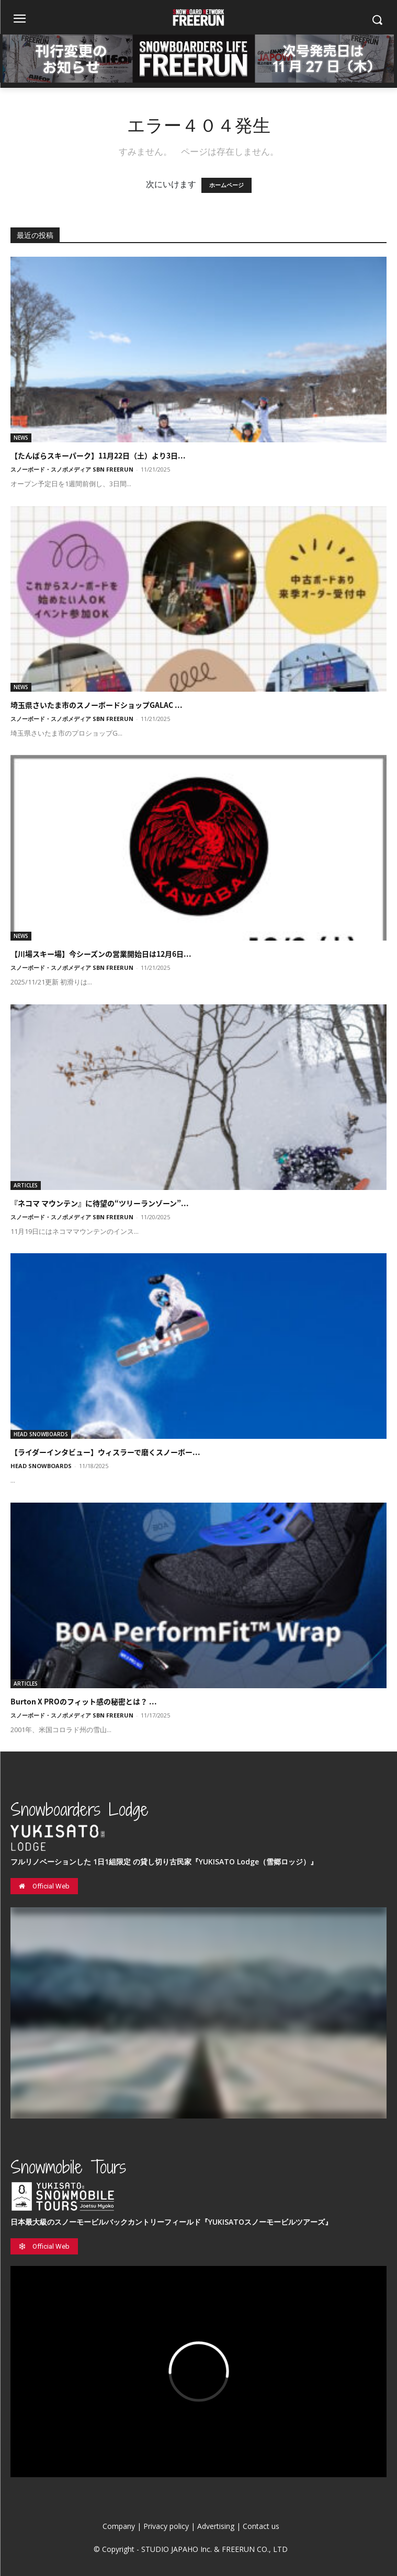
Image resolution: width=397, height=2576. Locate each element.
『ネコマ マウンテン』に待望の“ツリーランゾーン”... (99, 1203)
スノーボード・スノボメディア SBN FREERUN (71, 469)
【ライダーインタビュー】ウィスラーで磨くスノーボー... (105, 1452)
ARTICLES (26, 1185)
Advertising (215, 2526)
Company (119, 2526)
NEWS (21, 437)
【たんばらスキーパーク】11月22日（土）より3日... (98, 455)
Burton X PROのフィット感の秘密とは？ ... (83, 1701)
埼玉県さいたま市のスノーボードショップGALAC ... (96, 705)
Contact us (261, 2526)
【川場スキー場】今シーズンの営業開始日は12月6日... (100, 953)
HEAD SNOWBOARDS (41, 1434)
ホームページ (226, 185)
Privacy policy (166, 2526)
